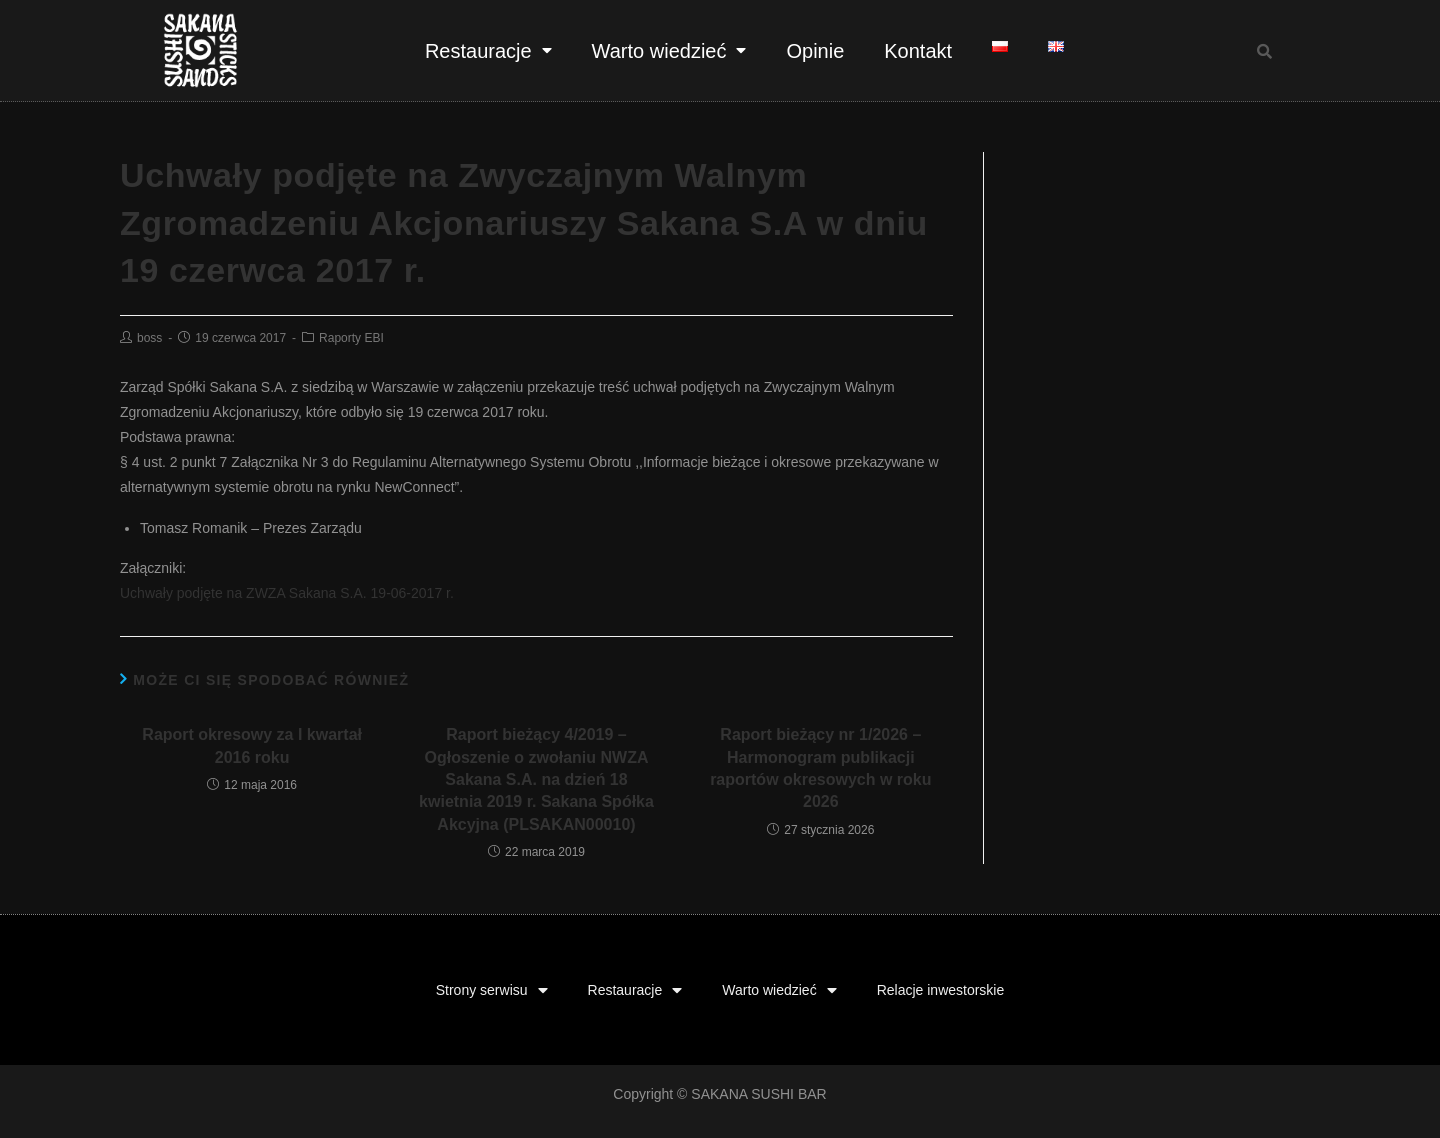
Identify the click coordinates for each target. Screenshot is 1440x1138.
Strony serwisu (492, 990)
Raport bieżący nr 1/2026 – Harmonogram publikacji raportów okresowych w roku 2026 (820, 768)
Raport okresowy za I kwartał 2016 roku (252, 745)
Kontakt (918, 51)
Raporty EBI (351, 338)
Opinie (815, 51)
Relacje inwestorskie (941, 990)
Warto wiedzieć (669, 50)
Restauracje (488, 50)
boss (149, 338)
